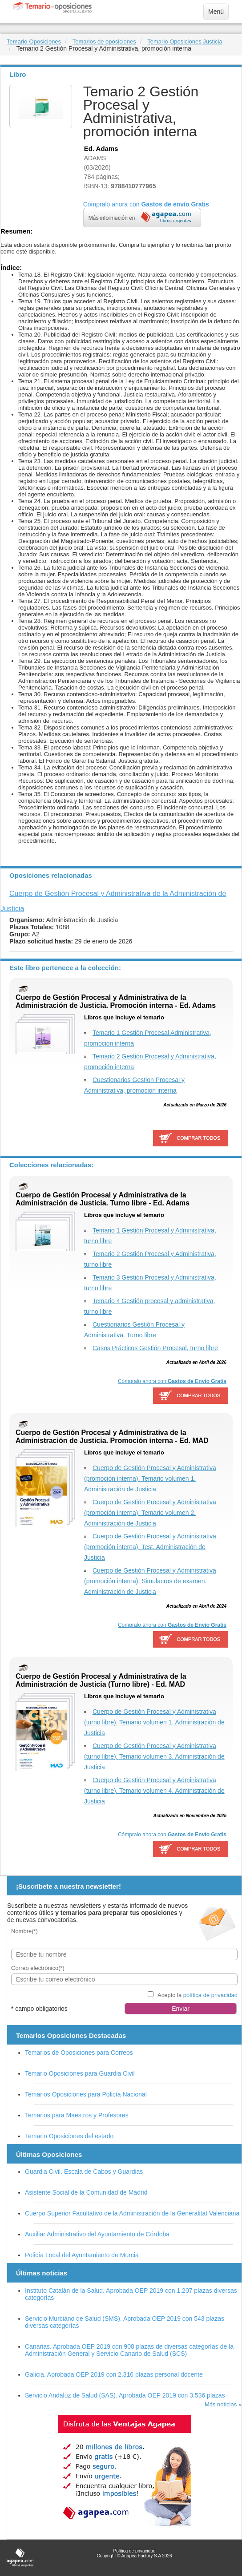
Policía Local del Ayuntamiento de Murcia (82, 2255)
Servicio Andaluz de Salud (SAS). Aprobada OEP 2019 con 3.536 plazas (125, 2395)
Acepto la (197, 1995)
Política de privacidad (134, 2550)
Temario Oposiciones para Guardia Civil (80, 2073)
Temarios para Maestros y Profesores (77, 2115)
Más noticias (221, 2404)
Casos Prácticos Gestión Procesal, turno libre (155, 1347)
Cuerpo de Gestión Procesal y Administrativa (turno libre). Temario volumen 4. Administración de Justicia (154, 1790)
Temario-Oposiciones (34, 41)
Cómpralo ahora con (172, 1381)
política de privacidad (210, 1995)
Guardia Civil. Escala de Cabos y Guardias (84, 2171)
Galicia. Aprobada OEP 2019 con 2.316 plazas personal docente (114, 2374)
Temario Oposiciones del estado (69, 2136)
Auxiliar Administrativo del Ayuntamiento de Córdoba (97, 2234)
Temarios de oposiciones (104, 41)
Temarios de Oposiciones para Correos (79, 2052)
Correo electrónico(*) (38, 1968)
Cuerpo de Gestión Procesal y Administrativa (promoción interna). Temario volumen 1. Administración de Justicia (150, 1478)
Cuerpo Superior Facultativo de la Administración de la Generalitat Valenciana (132, 2213)
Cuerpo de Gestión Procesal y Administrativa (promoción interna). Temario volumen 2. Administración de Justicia (150, 1512)
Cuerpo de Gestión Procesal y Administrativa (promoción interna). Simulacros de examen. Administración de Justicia (150, 1581)
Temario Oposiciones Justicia (184, 41)
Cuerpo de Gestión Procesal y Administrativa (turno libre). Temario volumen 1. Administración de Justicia (154, 1722)
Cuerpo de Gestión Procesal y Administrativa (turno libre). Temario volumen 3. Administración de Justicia (154, 1756)
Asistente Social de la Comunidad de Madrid (86, 2192)
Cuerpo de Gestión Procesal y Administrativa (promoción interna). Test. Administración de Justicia (150, 1547)
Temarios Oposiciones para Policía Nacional (86, 2094)
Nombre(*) (24, 1931)
